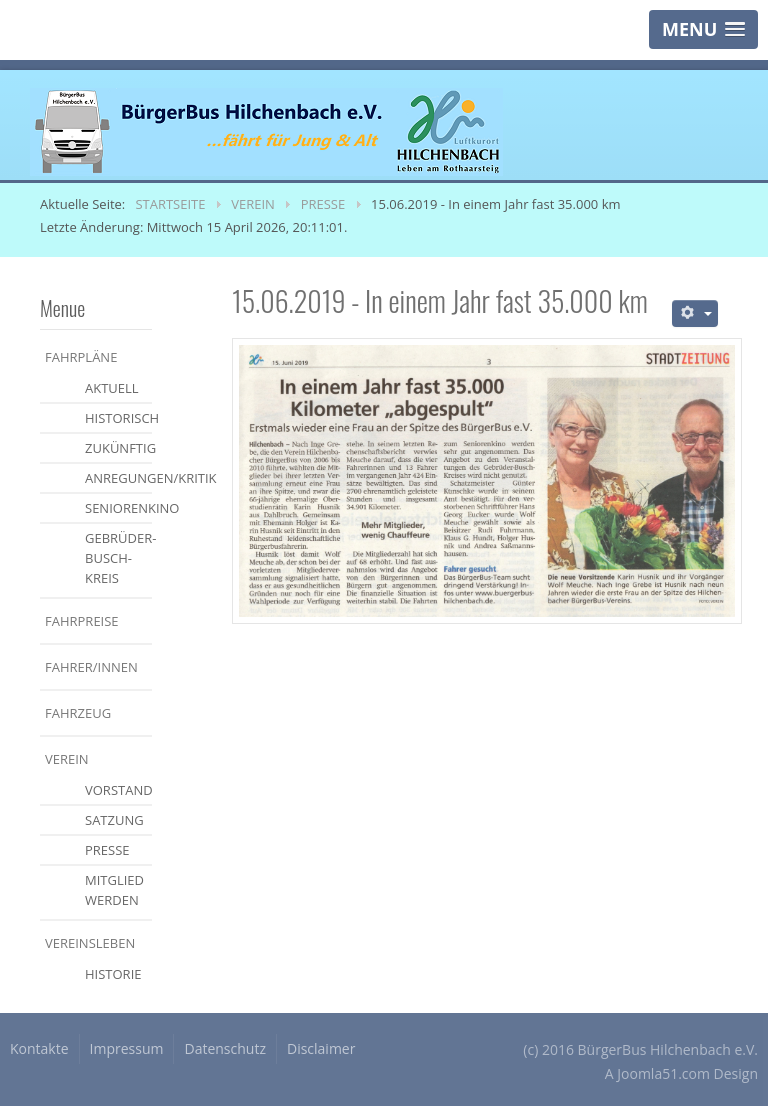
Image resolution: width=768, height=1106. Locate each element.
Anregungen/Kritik (118, 478)
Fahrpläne (81, 357)
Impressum (127, 1048)
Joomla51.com (663, 1073)
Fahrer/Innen (91, 667)
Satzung (114, 820)
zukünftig (118, 448)
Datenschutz (224, 1048)
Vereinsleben (90, 943)
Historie (113, 974)
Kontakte (39, 1048)
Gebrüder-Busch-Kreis (118, 558)
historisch (118, 418)
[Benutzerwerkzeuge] (695, 313)
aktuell (112, 388)
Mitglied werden (114, 890)
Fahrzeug (78, 713)
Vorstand (118, 790)
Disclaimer (321, 1048)
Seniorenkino (118, 508)
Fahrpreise (82, 621)
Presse (107, 850)
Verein (67, 759)
